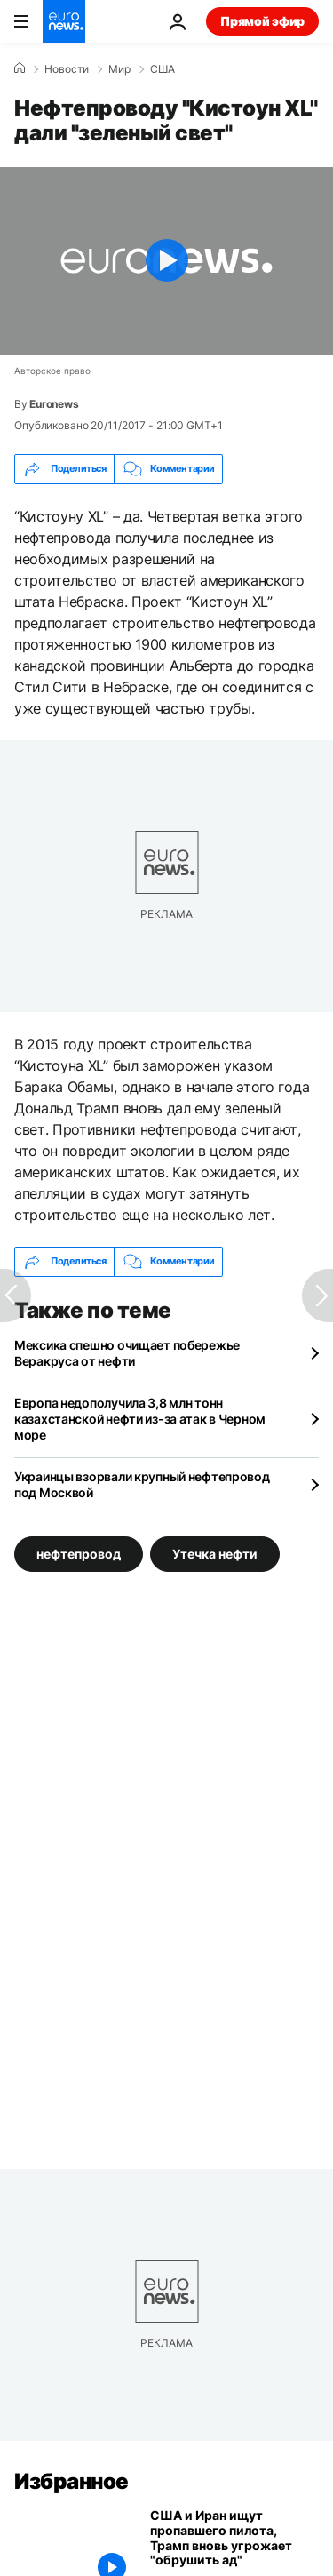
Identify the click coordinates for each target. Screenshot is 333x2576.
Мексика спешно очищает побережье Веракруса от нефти (127, 1352)
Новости (66, 69)
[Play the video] (166, 261)
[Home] (19, 68)
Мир (119, 69)
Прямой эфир (262, 20)
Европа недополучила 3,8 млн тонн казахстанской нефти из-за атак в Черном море (140, 1418)
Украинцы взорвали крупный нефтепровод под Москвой (142, 1484)
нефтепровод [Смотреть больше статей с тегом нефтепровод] (78, 1553)
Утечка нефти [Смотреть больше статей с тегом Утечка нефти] (215, 1553)
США (162, 69)
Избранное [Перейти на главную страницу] (71, 2481)
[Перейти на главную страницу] (64, 21)
